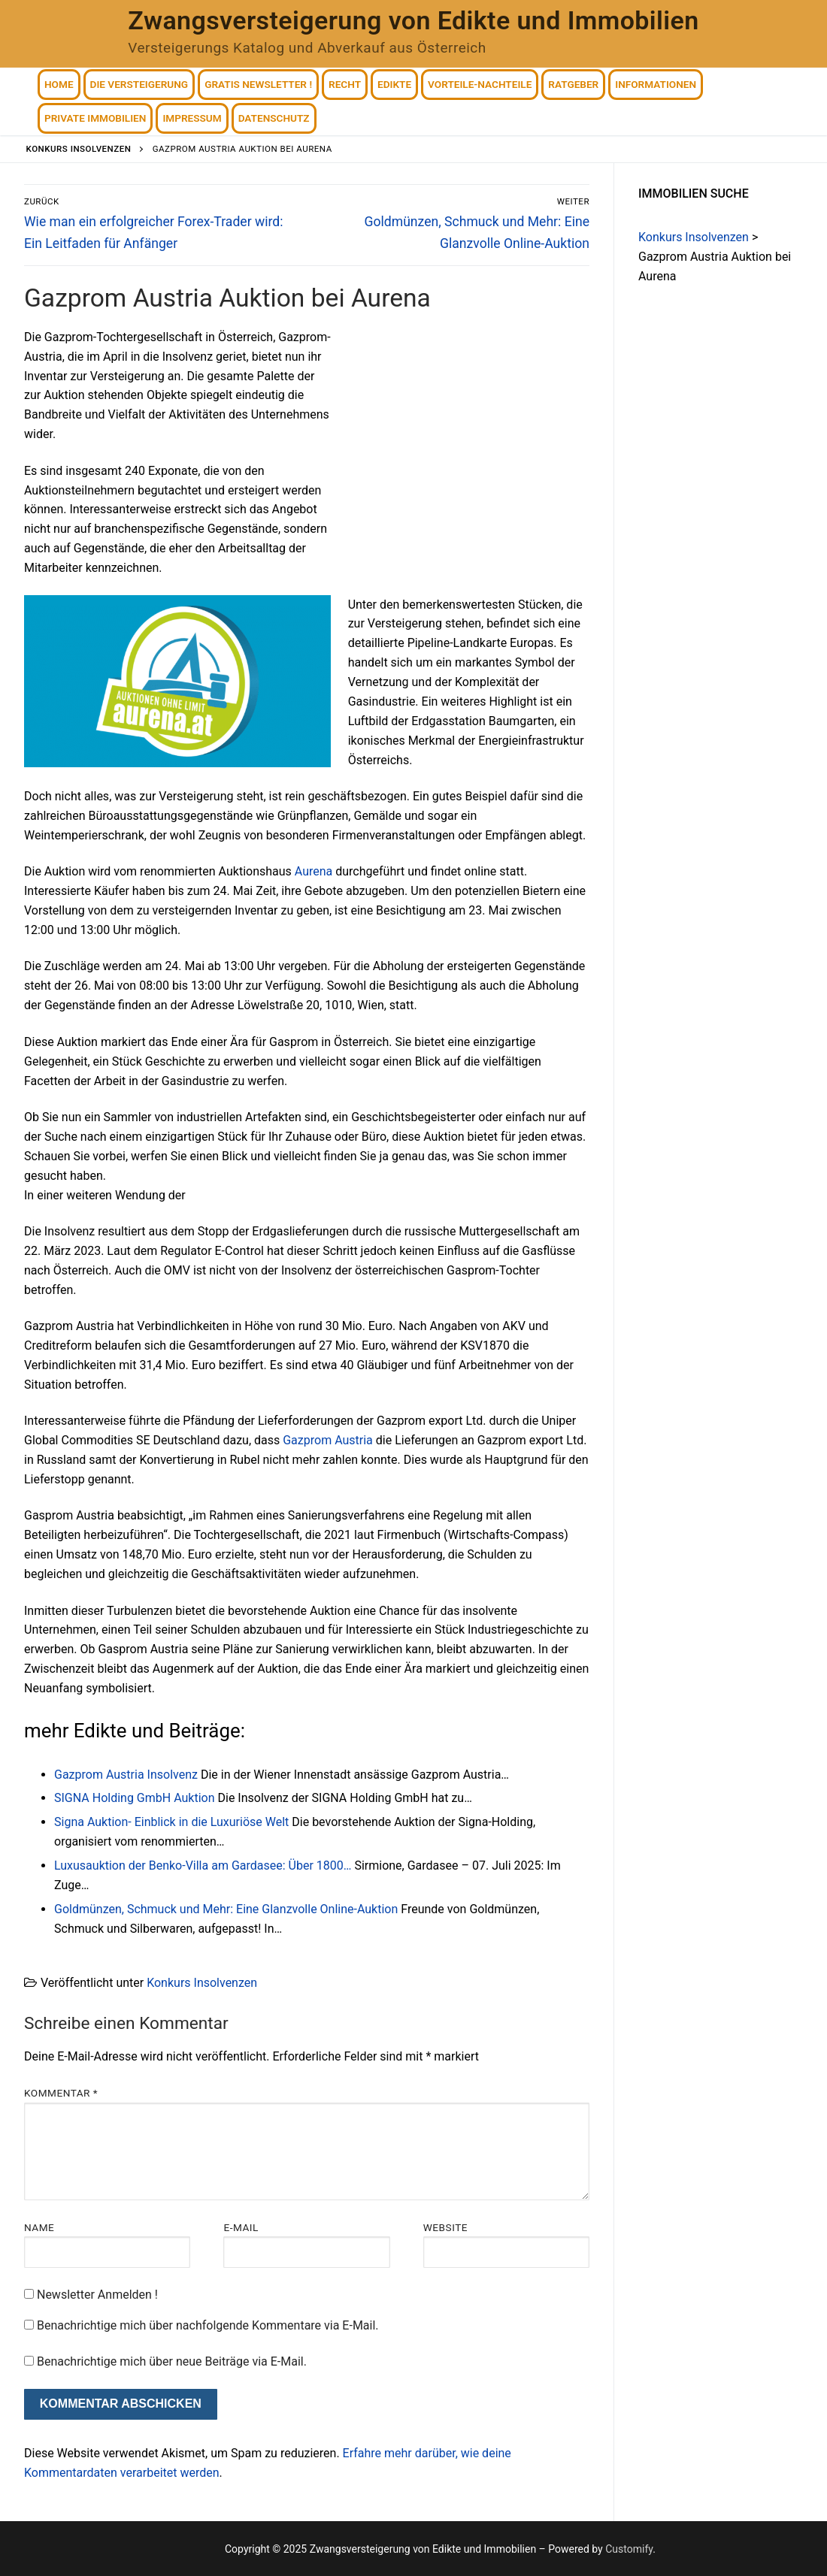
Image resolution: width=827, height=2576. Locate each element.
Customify (629, 2549)
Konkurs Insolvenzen (202, 1983)
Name (39, 2227)
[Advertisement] (463, 439)
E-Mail (240, 2227)
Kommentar (61, 2093)
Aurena (313, 871)
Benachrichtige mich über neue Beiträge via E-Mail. (172, 2361)
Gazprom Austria (328, 1440)
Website (445, 2227)
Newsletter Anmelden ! (91, 2294)
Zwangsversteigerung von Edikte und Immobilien (413, 20)
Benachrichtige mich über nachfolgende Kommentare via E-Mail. (208, 2325)
